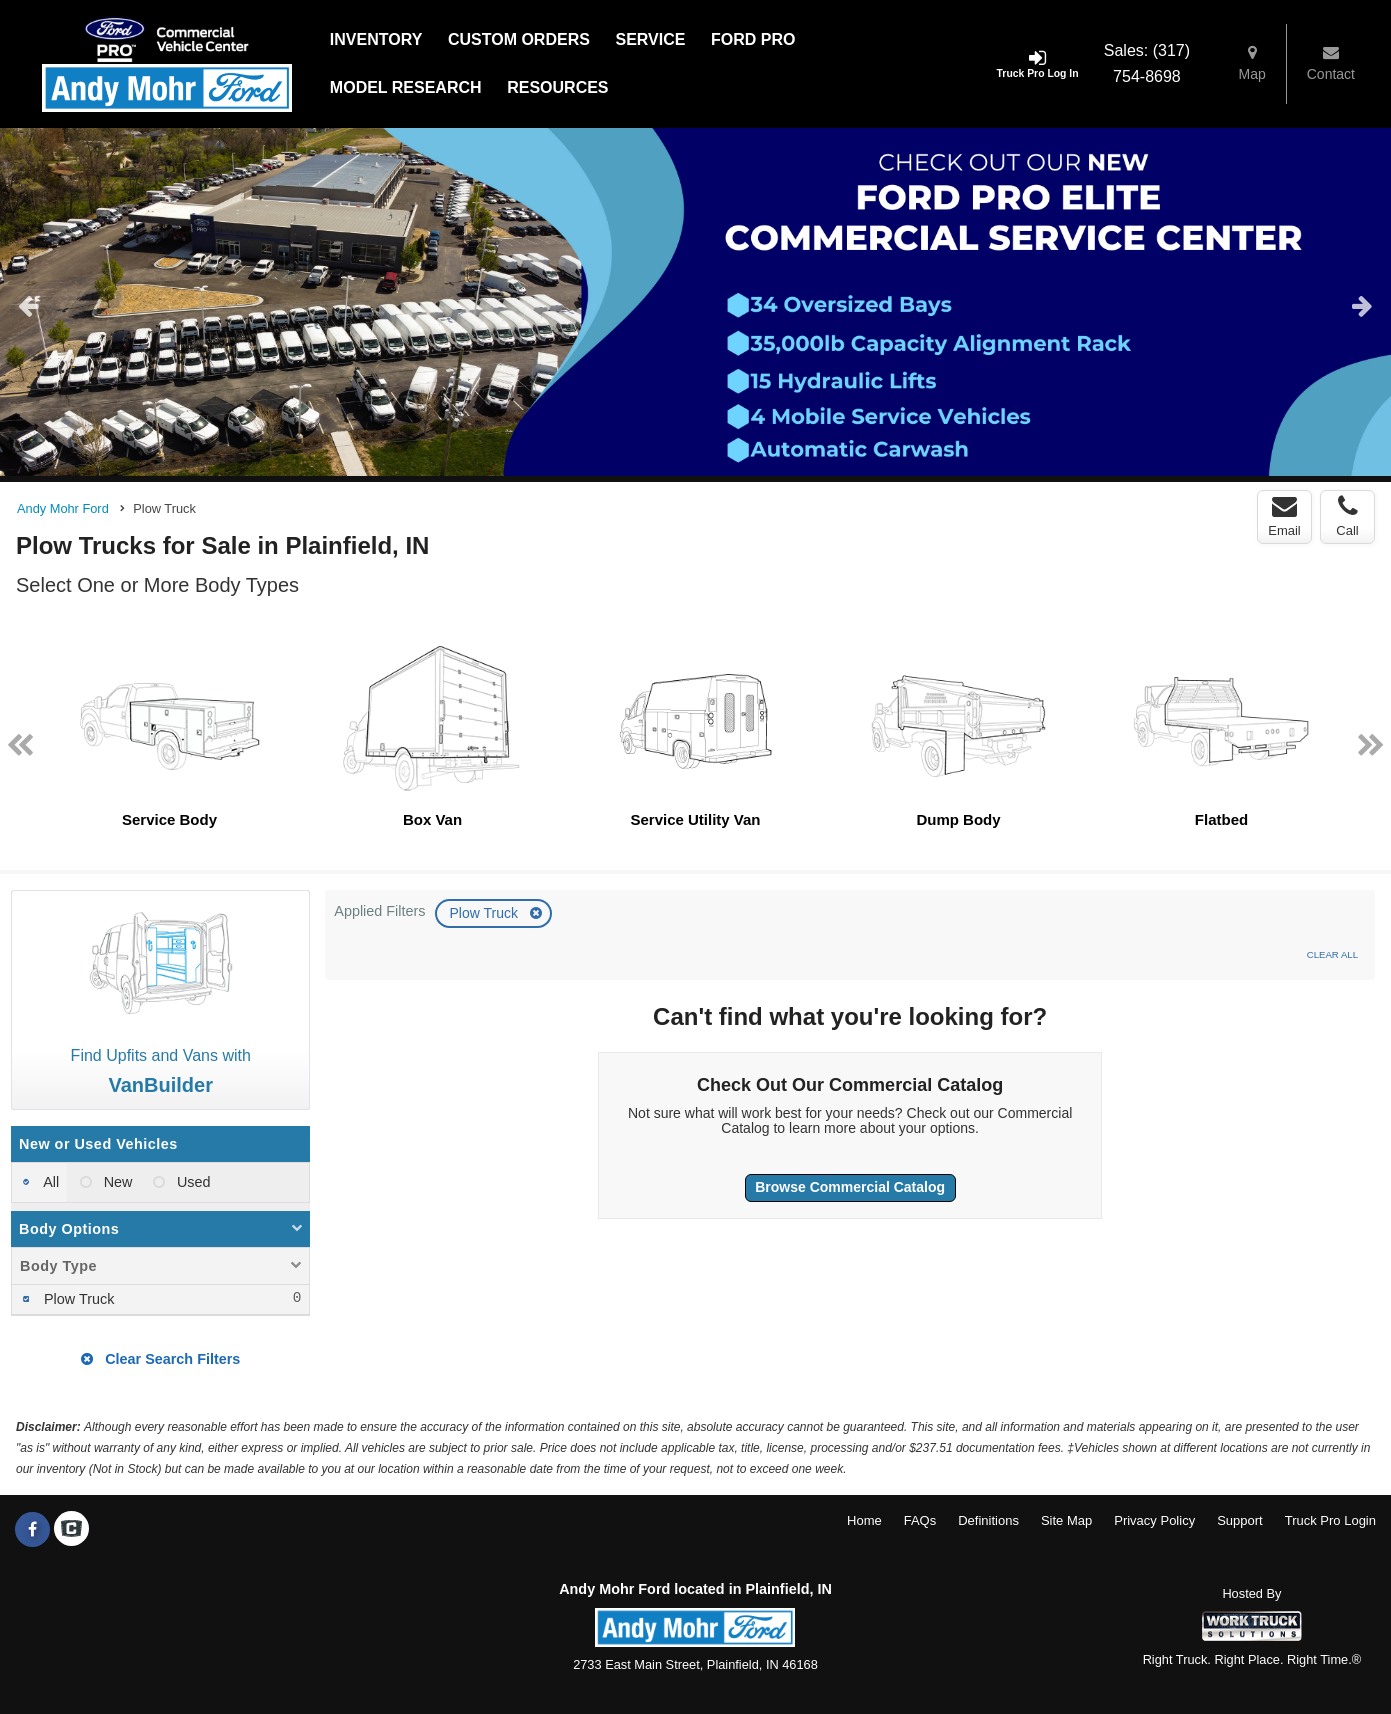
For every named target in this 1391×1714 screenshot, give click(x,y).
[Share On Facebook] (32, 1530)
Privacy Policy (1154, 1520)
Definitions (988, 1520)
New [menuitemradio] (116, 1182)
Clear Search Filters (160, 1359)
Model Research (406, 87)
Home (864, 1520)
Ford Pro (753, 39)
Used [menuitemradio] (192, 1182)
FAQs (920, 1520)
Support (1240, 1520)
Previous (28, 305)
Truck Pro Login (1330, 1520)
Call (1347, 516)
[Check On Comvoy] (71, 1530)
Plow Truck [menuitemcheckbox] (77, 1299)
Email (1284, 516)
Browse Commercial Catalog (850, 1187)
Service (650, 39)
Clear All (1332, 954)
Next (1362, 305)
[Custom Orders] (519, 40)
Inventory (376, 39)
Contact (1331, 63)
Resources (557, 87)
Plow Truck (485, 913)
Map (1252, 63)
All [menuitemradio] (49, 1182)
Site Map (1066, 1520)
